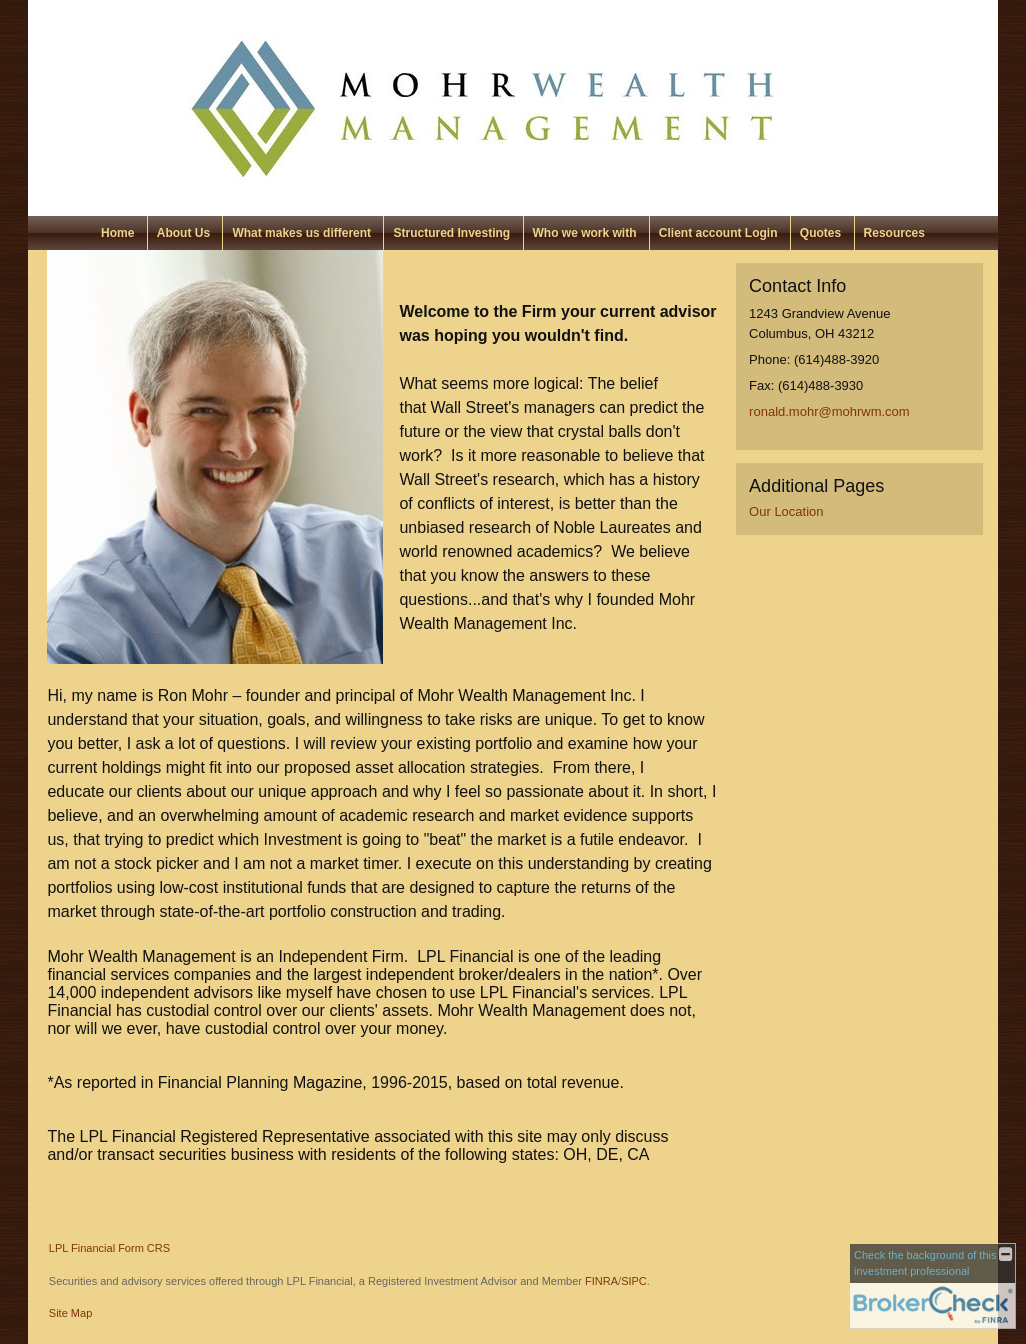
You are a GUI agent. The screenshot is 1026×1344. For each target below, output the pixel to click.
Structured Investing (451, 233)
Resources (894, 233)
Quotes (820, 233)
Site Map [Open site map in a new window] (70, 1313)
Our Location (786, 511)
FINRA (601, 1281)
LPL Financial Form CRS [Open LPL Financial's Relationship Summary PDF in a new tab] (109, 1248)
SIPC (634, 1281)
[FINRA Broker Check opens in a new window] (932, 1286)
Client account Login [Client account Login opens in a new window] (718, 233)
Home (117, 233)
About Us (183, 233)
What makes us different (301, 233)
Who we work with (585, 233)
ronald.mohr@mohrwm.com (829, 411)
